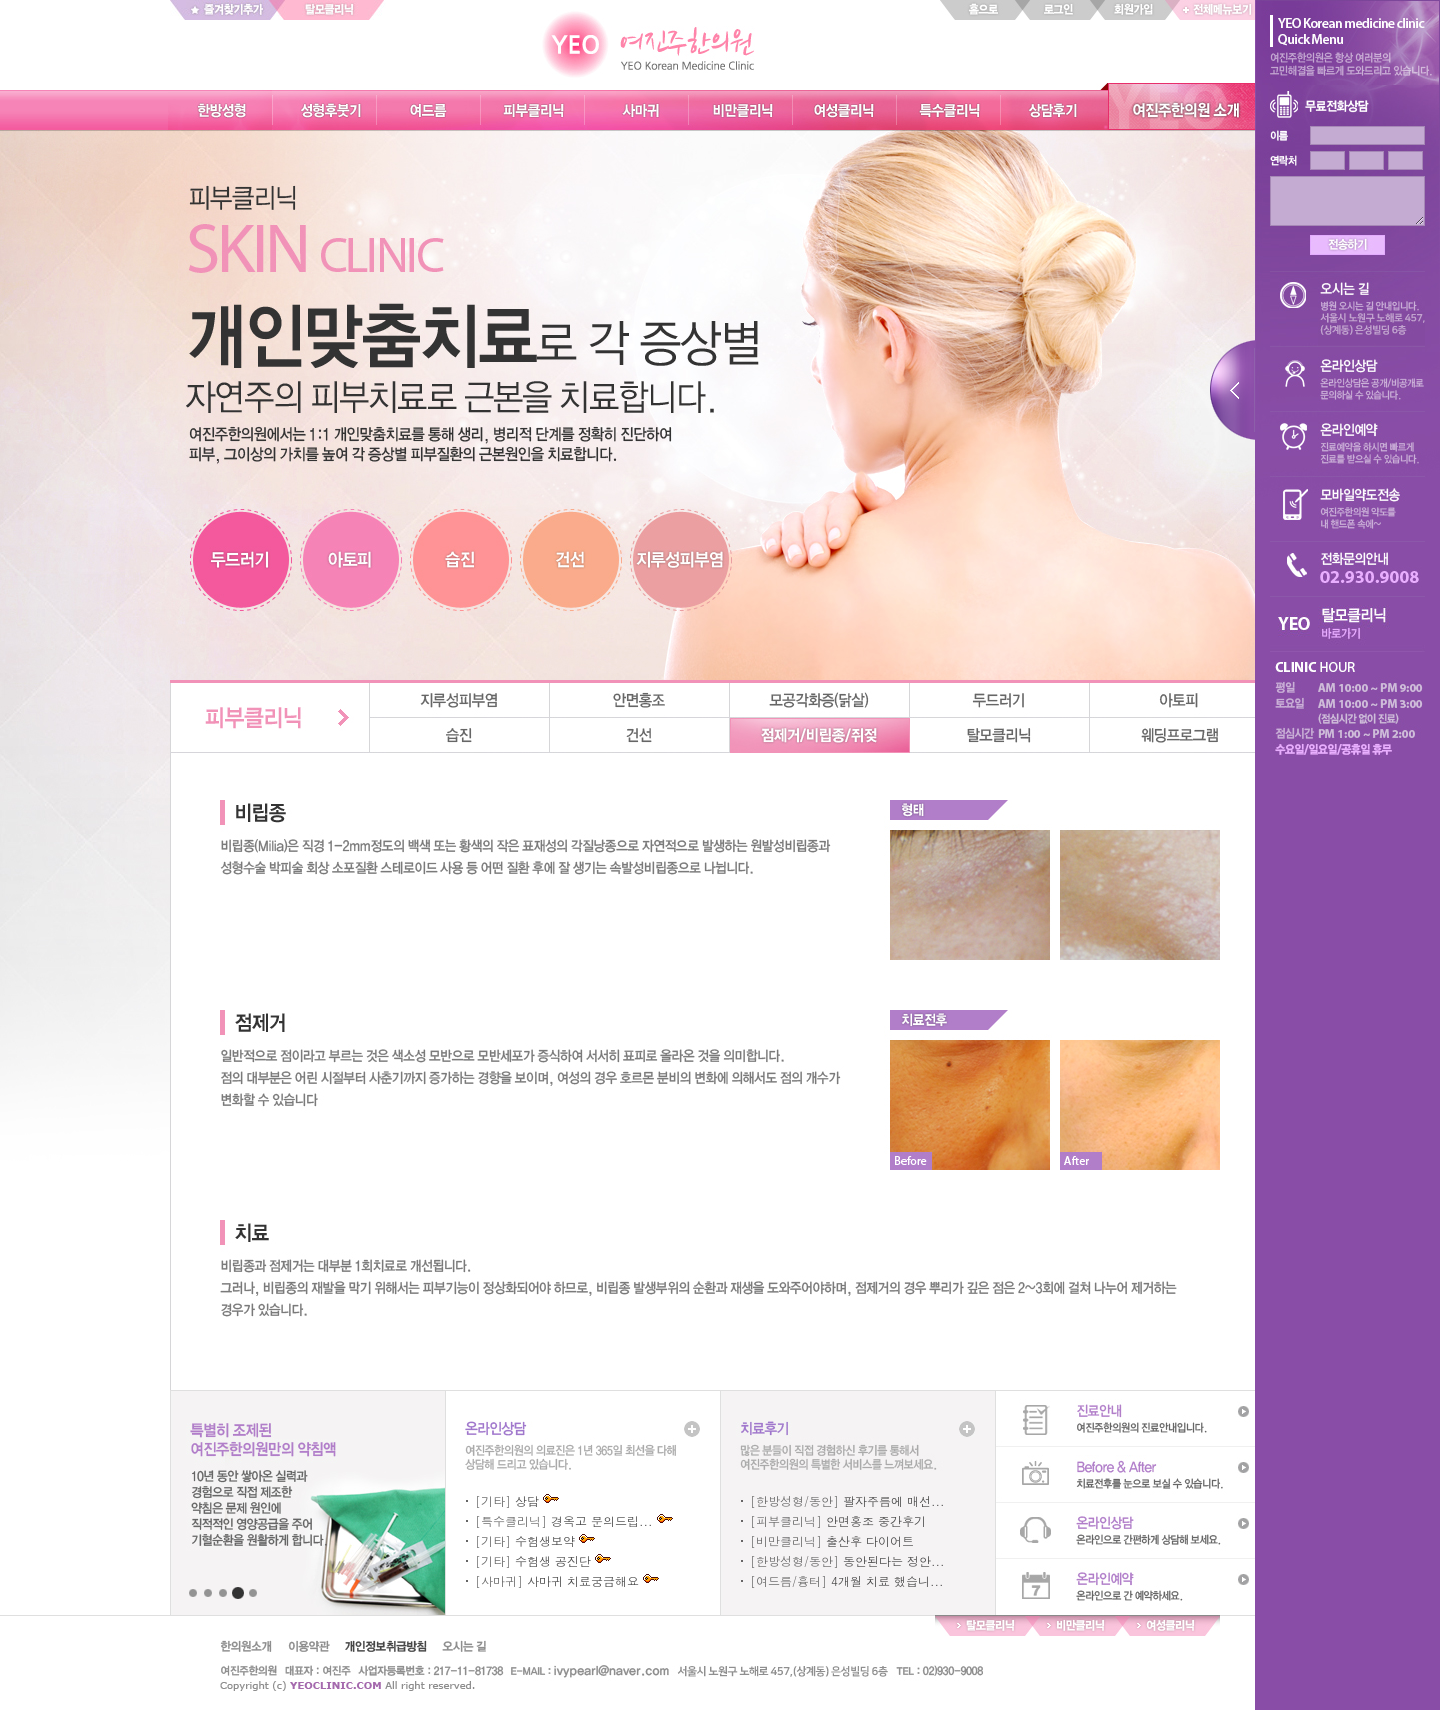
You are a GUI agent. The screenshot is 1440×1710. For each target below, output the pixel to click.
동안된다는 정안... (894, 1560)
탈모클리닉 (1000, 735)
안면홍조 (640, 700)
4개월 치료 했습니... (887, 1580)
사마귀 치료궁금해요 (583, 1580)
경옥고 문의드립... (602, 1520)
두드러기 (1000, 700)
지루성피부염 (460, 700)
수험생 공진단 (553, 1560)
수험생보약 (545, 1540)
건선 (640, 735)
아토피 (1180, 700)
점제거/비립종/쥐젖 (820, 735)
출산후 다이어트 (870, 1540)
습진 (460, 735)
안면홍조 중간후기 (876, 1520)
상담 (527, 1500)
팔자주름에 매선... (894, 1500)
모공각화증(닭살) (820, 700)
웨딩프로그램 (1180, 735)
